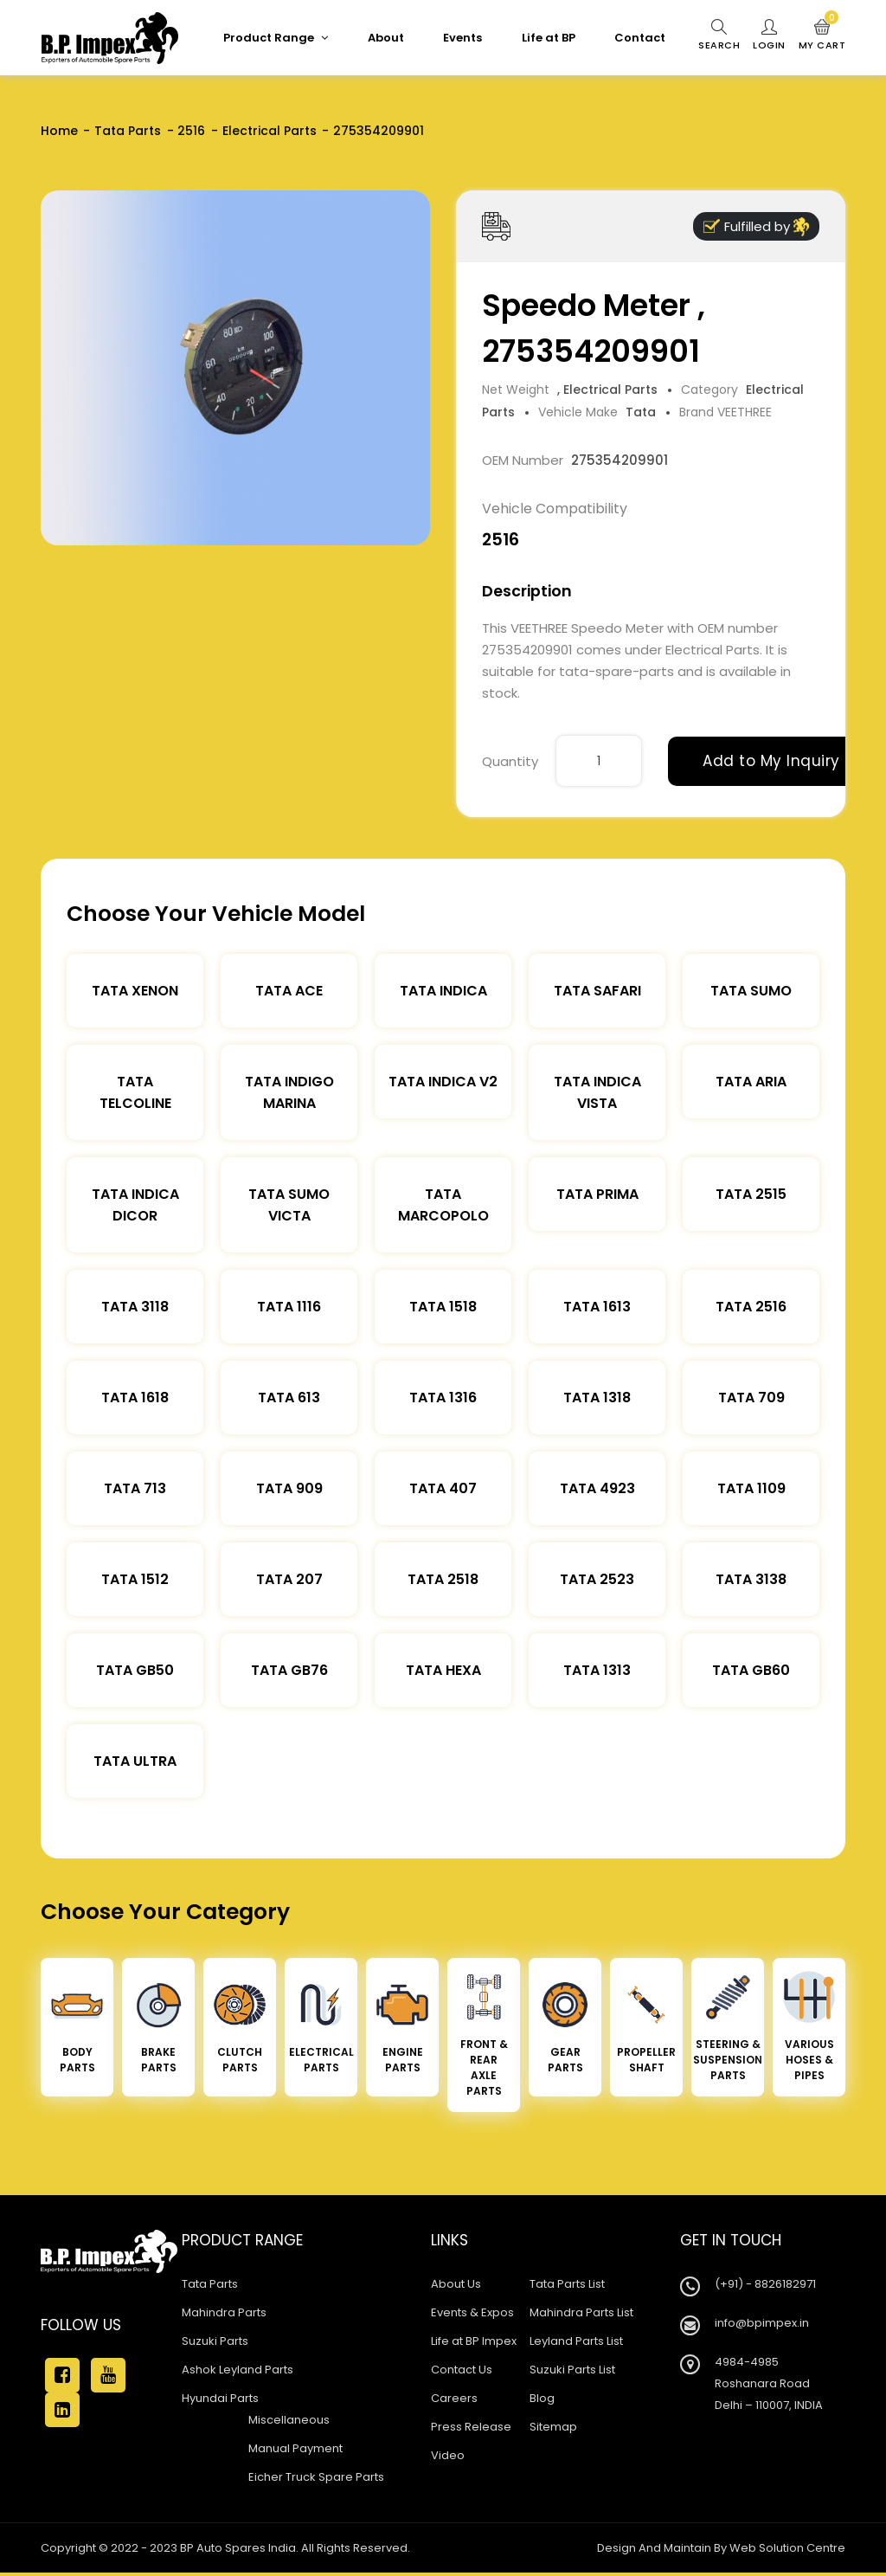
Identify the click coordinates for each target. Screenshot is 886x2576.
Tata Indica (443, 991)
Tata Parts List (567, 2284)
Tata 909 (289, 1488)
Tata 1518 (443, 1307)
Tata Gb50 (135, 1670)
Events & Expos (472, 2312)
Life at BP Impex (474, 2341)
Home (59, 130)
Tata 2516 (751, 1307)
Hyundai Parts (220, 2398)
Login (769, 35)
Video (448, 2455)
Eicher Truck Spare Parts (316, 2477)
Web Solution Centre (787, 2548)
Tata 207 (289, 1579)
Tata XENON (135, 991)
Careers (454, 2398)
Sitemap (553, 2426)
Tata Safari (597, 991)
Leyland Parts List (576, 2341)
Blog (542, 2398)
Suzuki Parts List (572, 2369)
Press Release (471, 2426)
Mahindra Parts (224, 2312)
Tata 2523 (597, 1579)
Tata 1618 (135, 1397)
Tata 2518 (443, 1579)
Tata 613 (289, 1397)
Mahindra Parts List (581, 2312)
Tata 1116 (289, 1307)
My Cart (822, 35)
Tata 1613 (597, 1307)
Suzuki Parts (215, 2341)
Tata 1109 (751, 1488)
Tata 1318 (597, 1397)
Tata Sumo (751, 991)
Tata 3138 (751, 1579)
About (386, 37)
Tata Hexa (443, 1670)
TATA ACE (289, 991)
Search (719, 35)
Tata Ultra (135, 1761)
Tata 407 (443, 1488)
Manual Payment (295, 2448)
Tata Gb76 (289, 1670)
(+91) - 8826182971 (765, 2284)
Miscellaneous (289, 2420)
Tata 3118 (135, 1307)
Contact (639, 37)
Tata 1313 (597, 1670)
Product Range (275, 37)
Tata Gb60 (751, 1670)
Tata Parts (127, 130)
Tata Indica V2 (443, 1082)
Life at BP (548, 37)
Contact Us (461, 2369)
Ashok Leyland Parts (237, 2369)
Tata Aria (751, 1082)
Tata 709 (751, 1397)
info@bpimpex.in (762, 2323)
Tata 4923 (597, 1488)
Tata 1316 (443, 1397)
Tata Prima (597, 1194)
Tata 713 (135, 1488)
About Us (456, 2284)
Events (462, 37)
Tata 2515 (751, 1194)
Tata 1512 (135, 1579)
